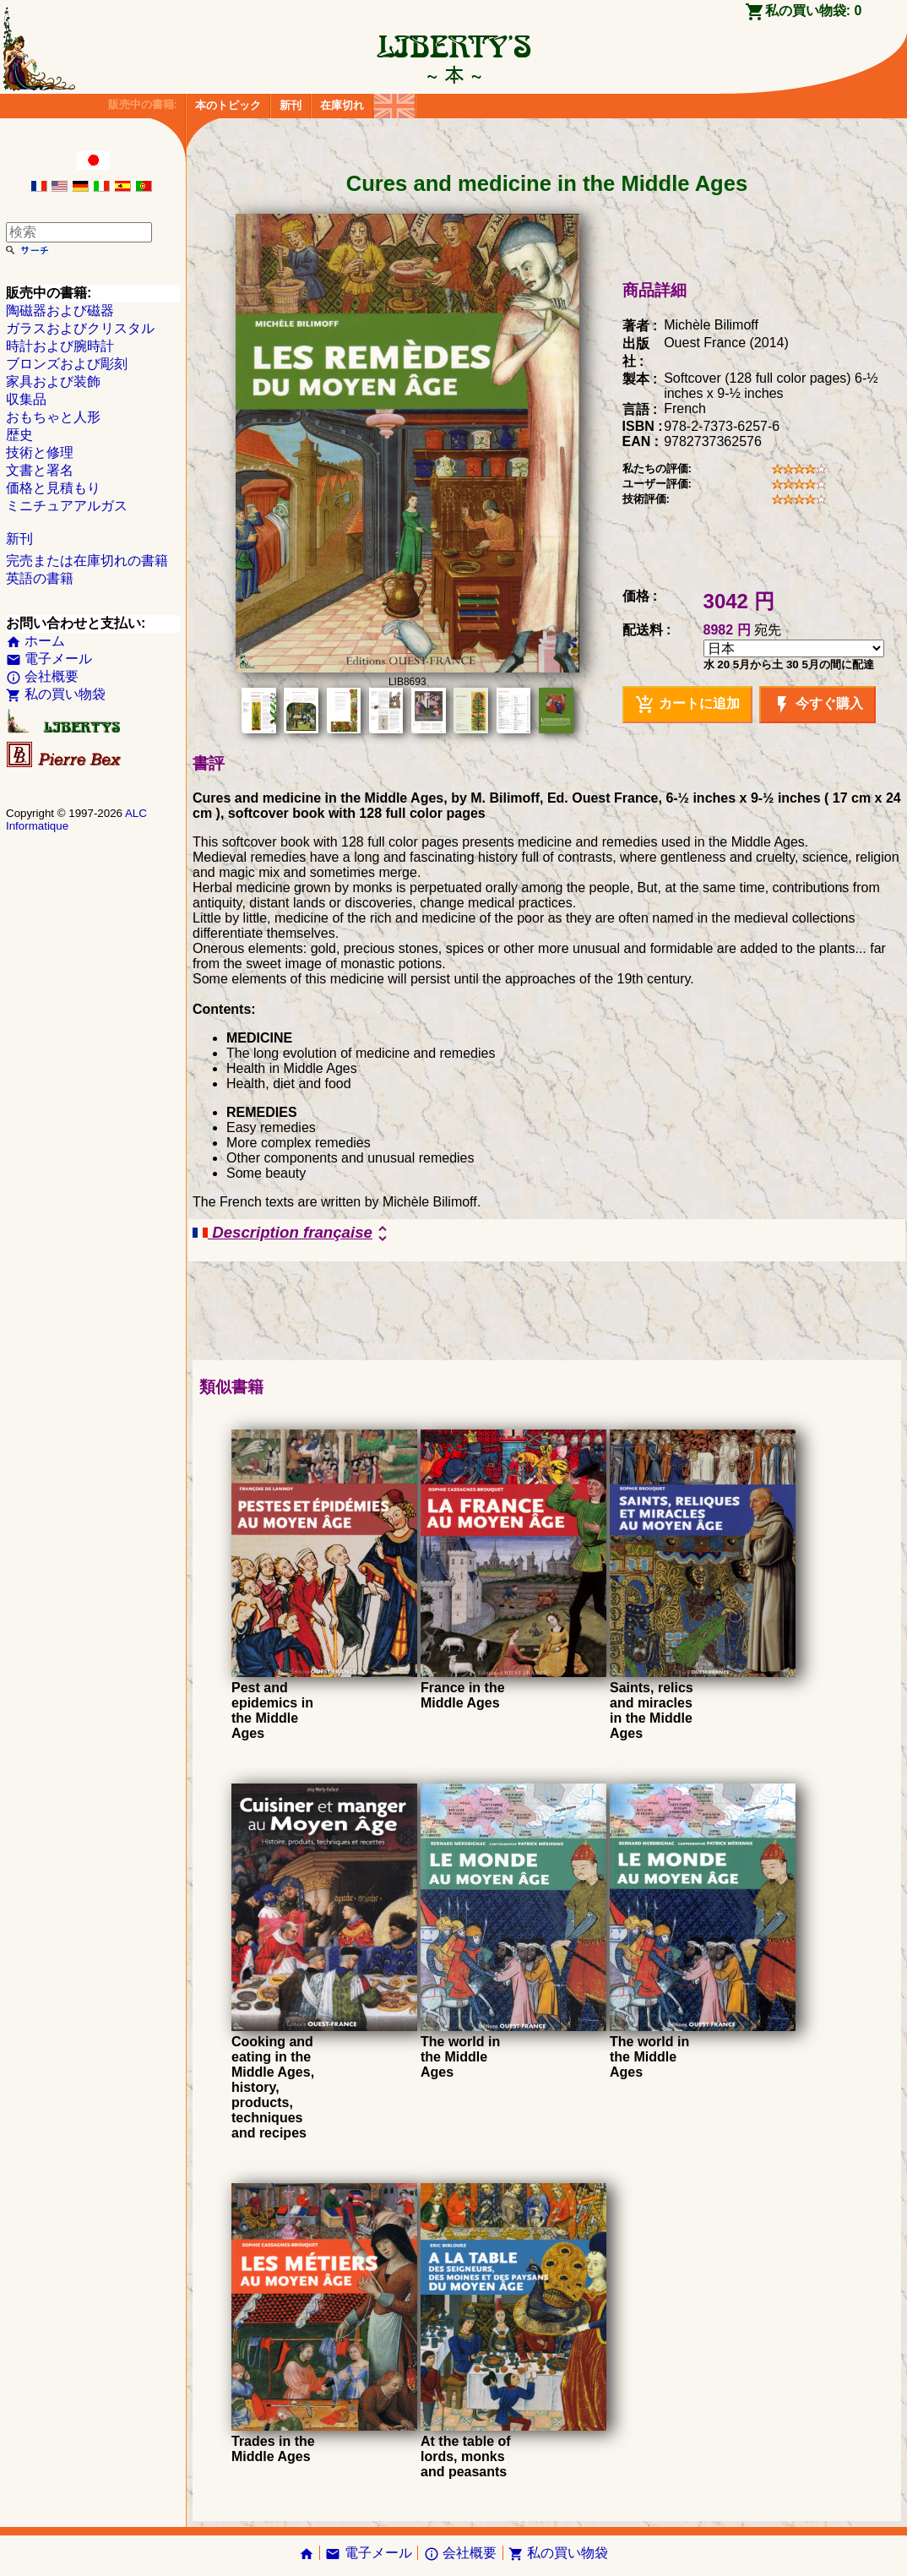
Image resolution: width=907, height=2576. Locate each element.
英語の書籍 (39, 578)
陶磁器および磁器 (60, 310)
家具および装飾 (53, 381)
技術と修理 (39, 452)
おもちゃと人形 (53, 417)
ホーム (35, 641)
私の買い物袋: (813, 10)
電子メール (49, 658)
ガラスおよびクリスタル (80, 328)
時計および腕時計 (60, 346)
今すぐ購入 (817, 704)
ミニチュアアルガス (67, 505)
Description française (293, 1233)
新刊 (290, 105)
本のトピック (228, 105)
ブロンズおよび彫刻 (67, 364)
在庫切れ (342, 105)
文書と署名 (39, 470)
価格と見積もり (53, 488)
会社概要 (42, 676)
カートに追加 (687, 704)
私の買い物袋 (56, 694)
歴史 (19, 435)
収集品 (26, 399)
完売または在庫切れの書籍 (87, 560)
